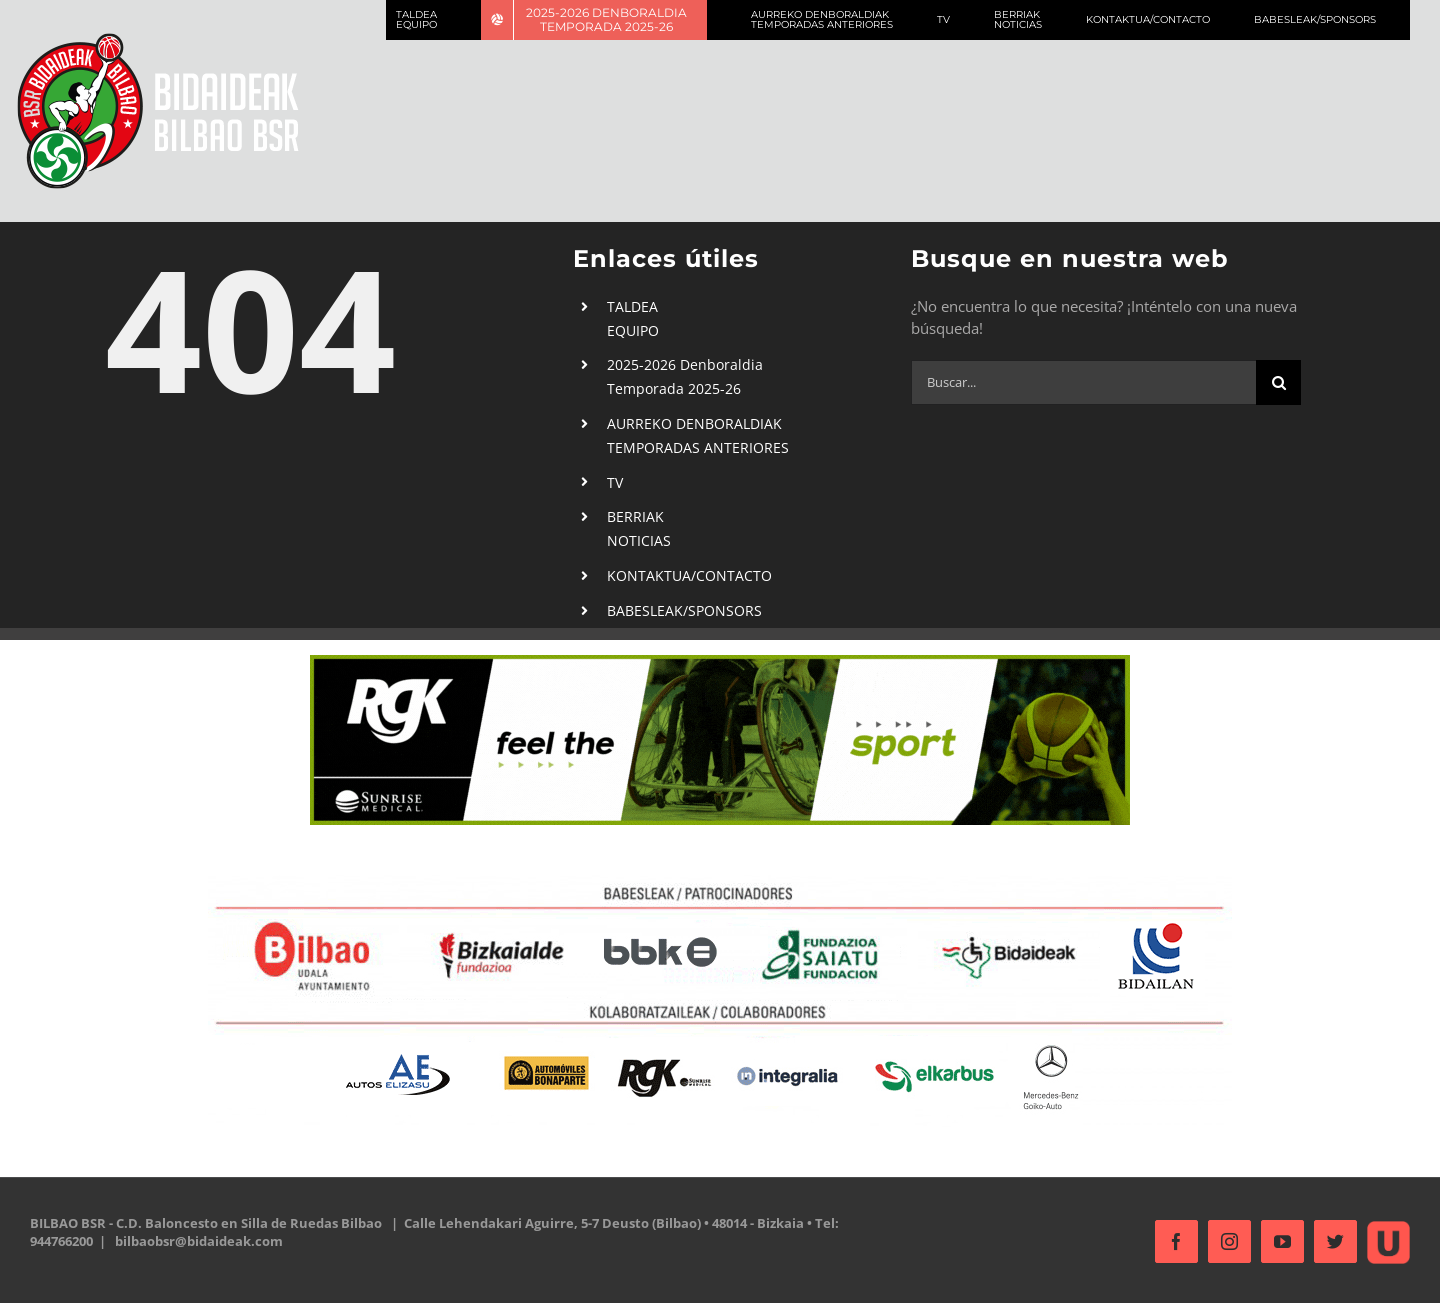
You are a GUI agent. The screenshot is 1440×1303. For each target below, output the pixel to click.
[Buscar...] (1079, 382)
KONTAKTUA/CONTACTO (684, 575)
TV (610, 482)
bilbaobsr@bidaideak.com (199, 1241)
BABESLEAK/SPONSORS (679, 610)
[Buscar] (1274, 382)
